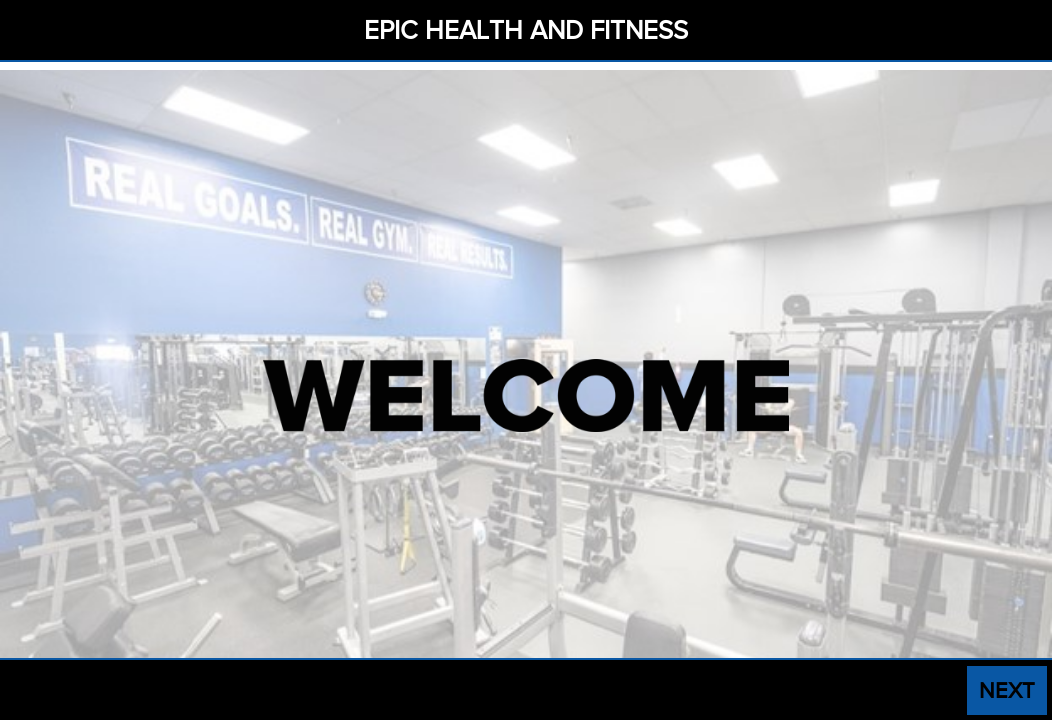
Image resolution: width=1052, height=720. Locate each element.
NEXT (1007, 690)
